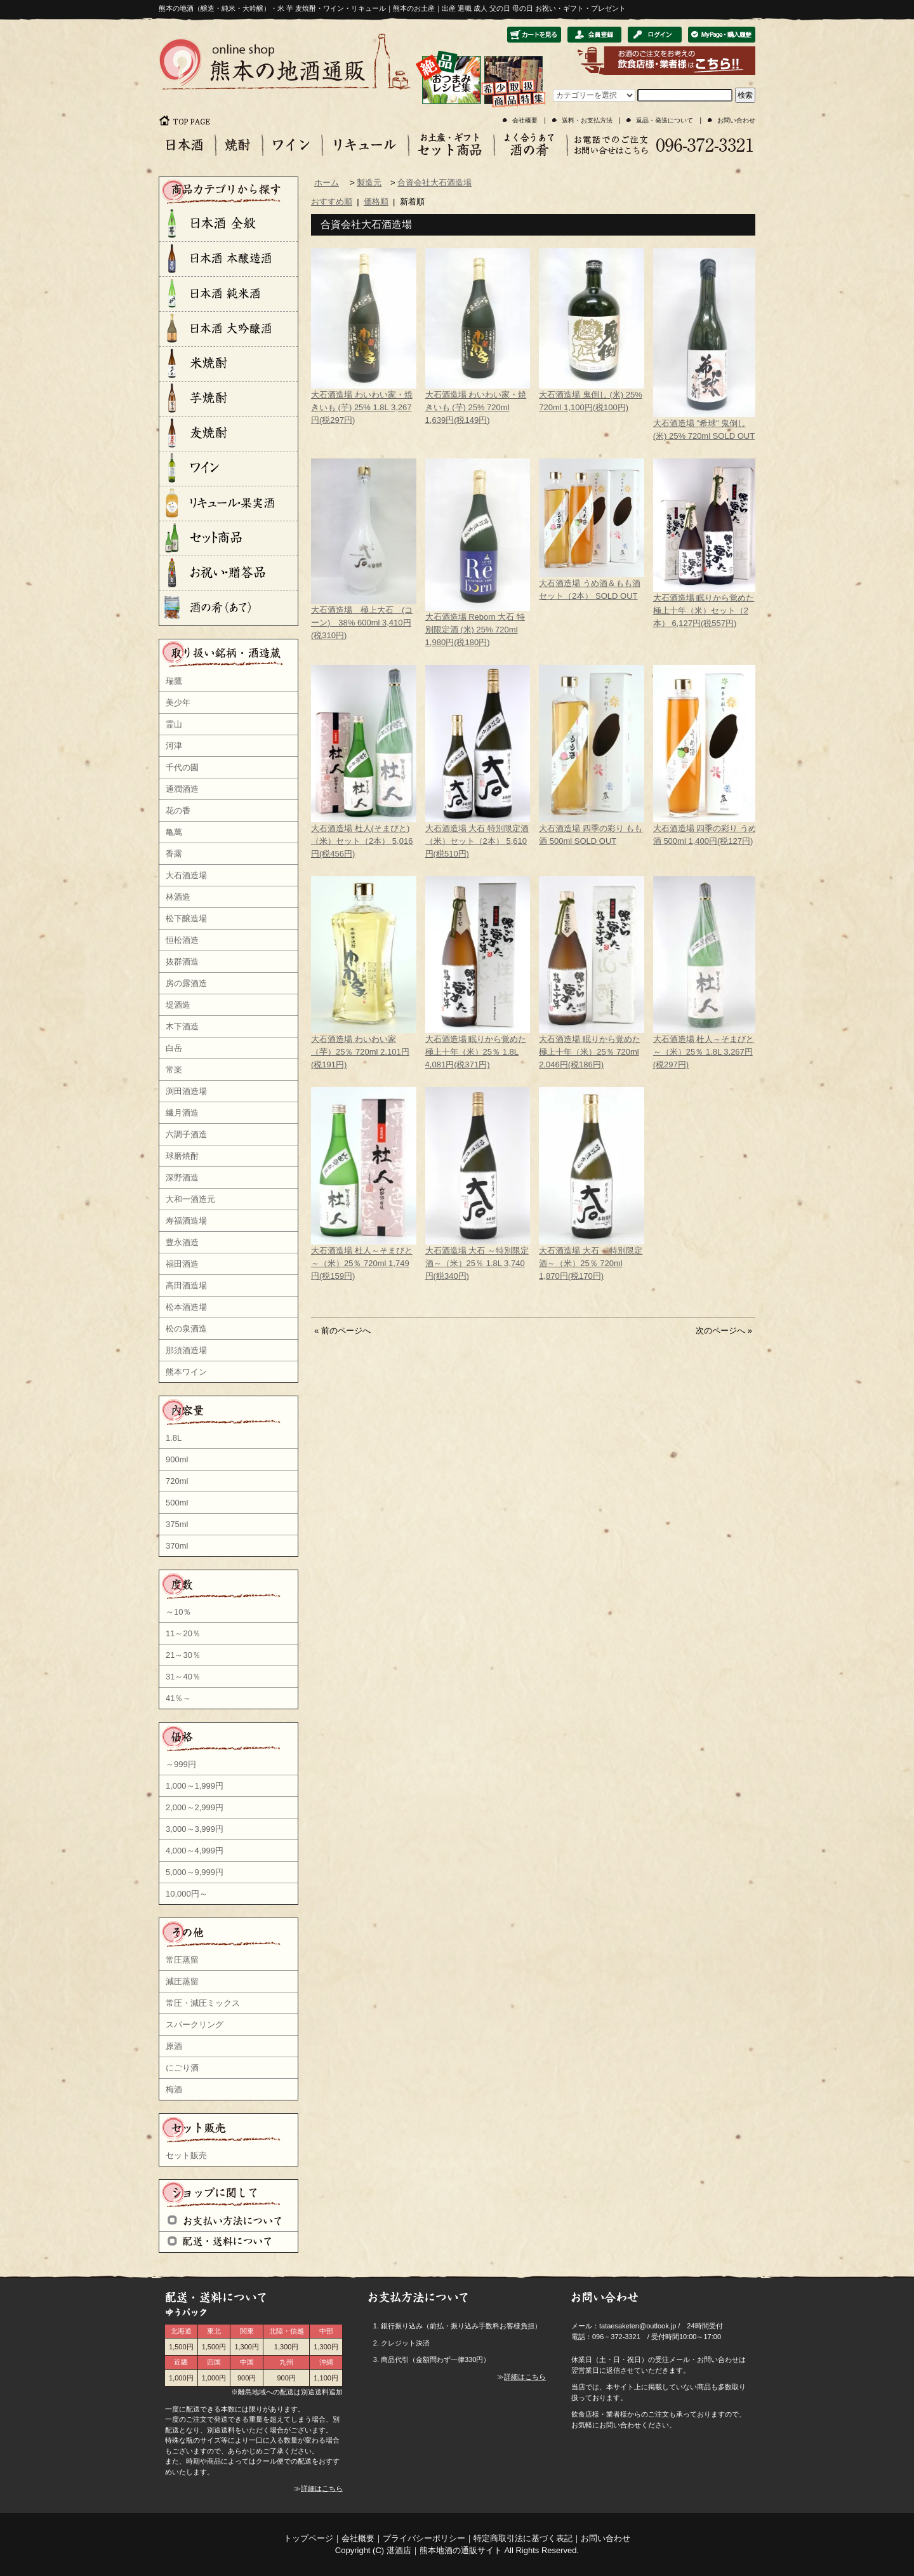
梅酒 (174, 2089)
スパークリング (194, 2024)
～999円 (181, 1764)
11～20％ (183, 1633)
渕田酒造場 (186, 1091)
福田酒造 (182, 1264)
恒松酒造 (182, 940)
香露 (174, 853)
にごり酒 (182, 2067)
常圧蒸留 (182, 1960)
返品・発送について (664, 120)
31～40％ (183, 1676)
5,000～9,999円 (194, 1872)
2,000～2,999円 (194, 1807)
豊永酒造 (182, 1242)
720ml (177, 1481)
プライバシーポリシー (424, 2538)
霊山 (174, 724)
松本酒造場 (186, 1307)
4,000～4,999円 (194, 1850)
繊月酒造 (182, 1113)
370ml (177, 1546)
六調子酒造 (186, 1134)
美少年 (178, 702)
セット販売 (186, 2155)
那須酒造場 (186, 1350)
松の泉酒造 (186, 1328)
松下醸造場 (186, 918)
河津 (174, 746)
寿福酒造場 (186, 1220)
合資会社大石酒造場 (434, 182)
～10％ (178, 1612)
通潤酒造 (182, 789)
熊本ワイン (186, 1372)
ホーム (326, 182)
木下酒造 (182, 1026)
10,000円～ (187, 1894)
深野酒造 (182, 1177)
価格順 (376, 201)
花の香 (178, 810)
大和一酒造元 (190, 1199)
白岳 (174, 1048)
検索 (745, 95)
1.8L (174, 1438)
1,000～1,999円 (194, 1786)
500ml (177, 1502)
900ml (177, 1459)
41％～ (178, 1698)
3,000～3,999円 (194, 1829)
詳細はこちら (322, 2488)
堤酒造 (178, 1005)
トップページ (308, 2538)
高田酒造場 (186, 1285)
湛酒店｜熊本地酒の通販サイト (444, 2550)
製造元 (369, 182)
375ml (177, 1524)
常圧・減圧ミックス (203, 2003)
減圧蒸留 (182, 1981)
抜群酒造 (182, 961)
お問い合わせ (736, 120)
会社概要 (525, 120)
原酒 (174, 2046)
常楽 (174, 1069)
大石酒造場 (186, 875)
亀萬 (174, 832)
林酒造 (178, 897)
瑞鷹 (174, 681)
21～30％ (183, 1655)
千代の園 (182, 767)
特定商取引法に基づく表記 (523, 2538)
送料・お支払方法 (587, 120)
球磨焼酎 (182, 1156)
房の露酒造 (186, 983)
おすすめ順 (331, 201)
